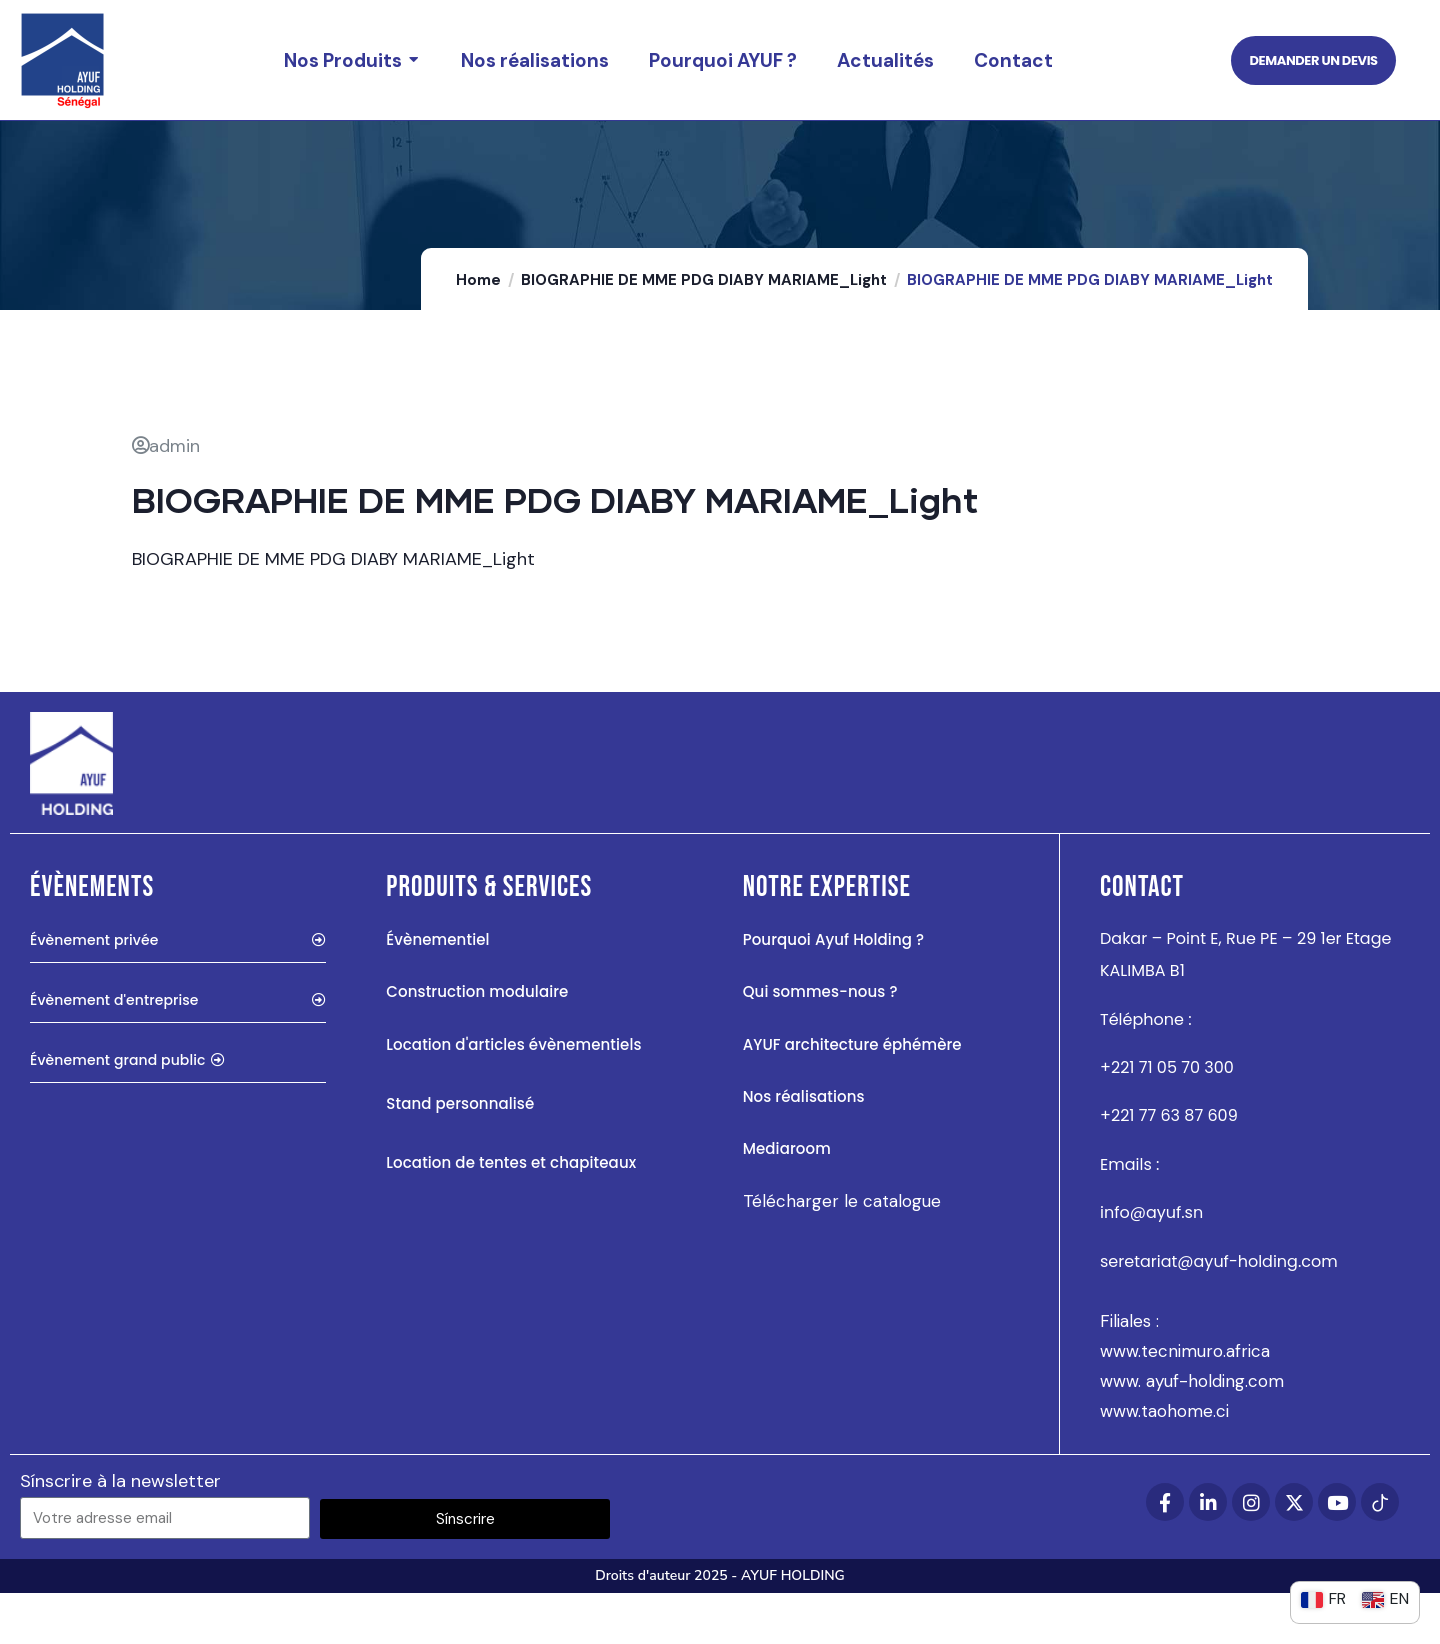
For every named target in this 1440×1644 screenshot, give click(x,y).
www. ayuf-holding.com (1192, 1432)
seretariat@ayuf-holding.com (1219, 1312)
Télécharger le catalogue (842, 1252)
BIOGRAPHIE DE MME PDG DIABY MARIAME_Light (704, 331)
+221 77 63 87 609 (1169, 1166)
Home (478, 331)
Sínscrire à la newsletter (120, 1532)
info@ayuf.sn (1151, 1263)
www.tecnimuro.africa (1185, 1402)
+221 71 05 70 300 (1167, 1118)
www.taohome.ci (1164, 1462)
